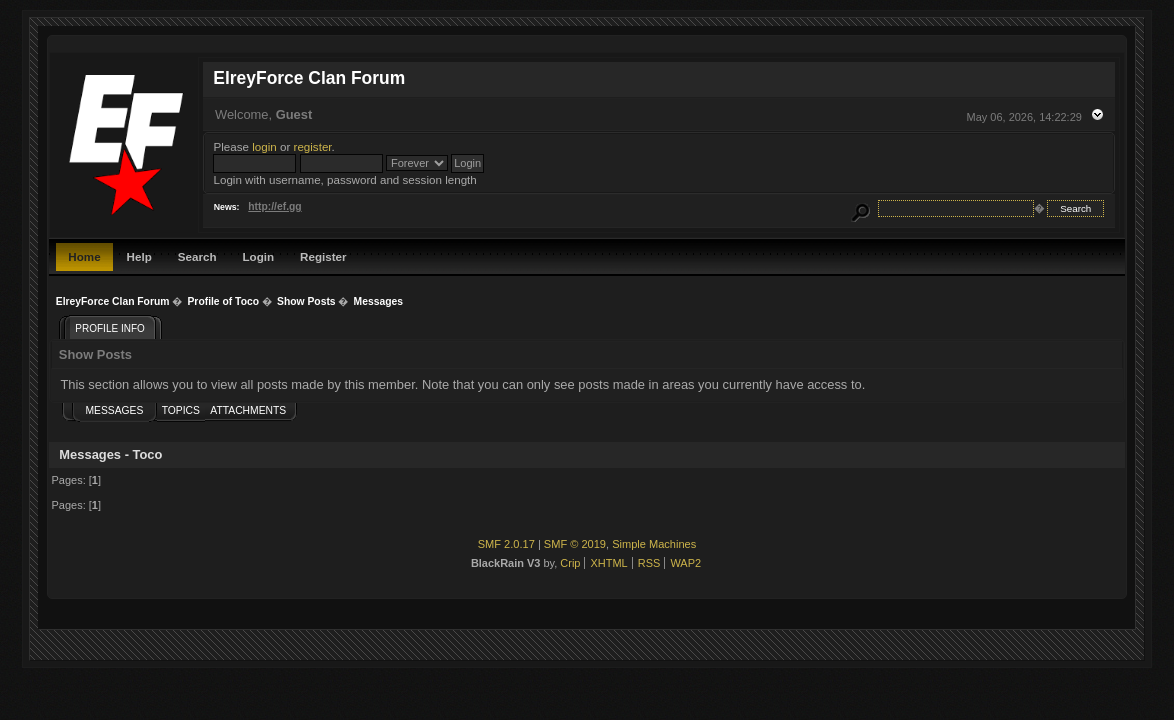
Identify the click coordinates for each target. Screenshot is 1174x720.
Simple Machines (654, 544)
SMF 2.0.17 (506, 544)
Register (323, 256)
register (313, 146)
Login (259, 256)
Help (139, 256)
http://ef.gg (274, 206)
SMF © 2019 (575, 544)
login (264, 146)
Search (197, 256)
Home (84, 256)
